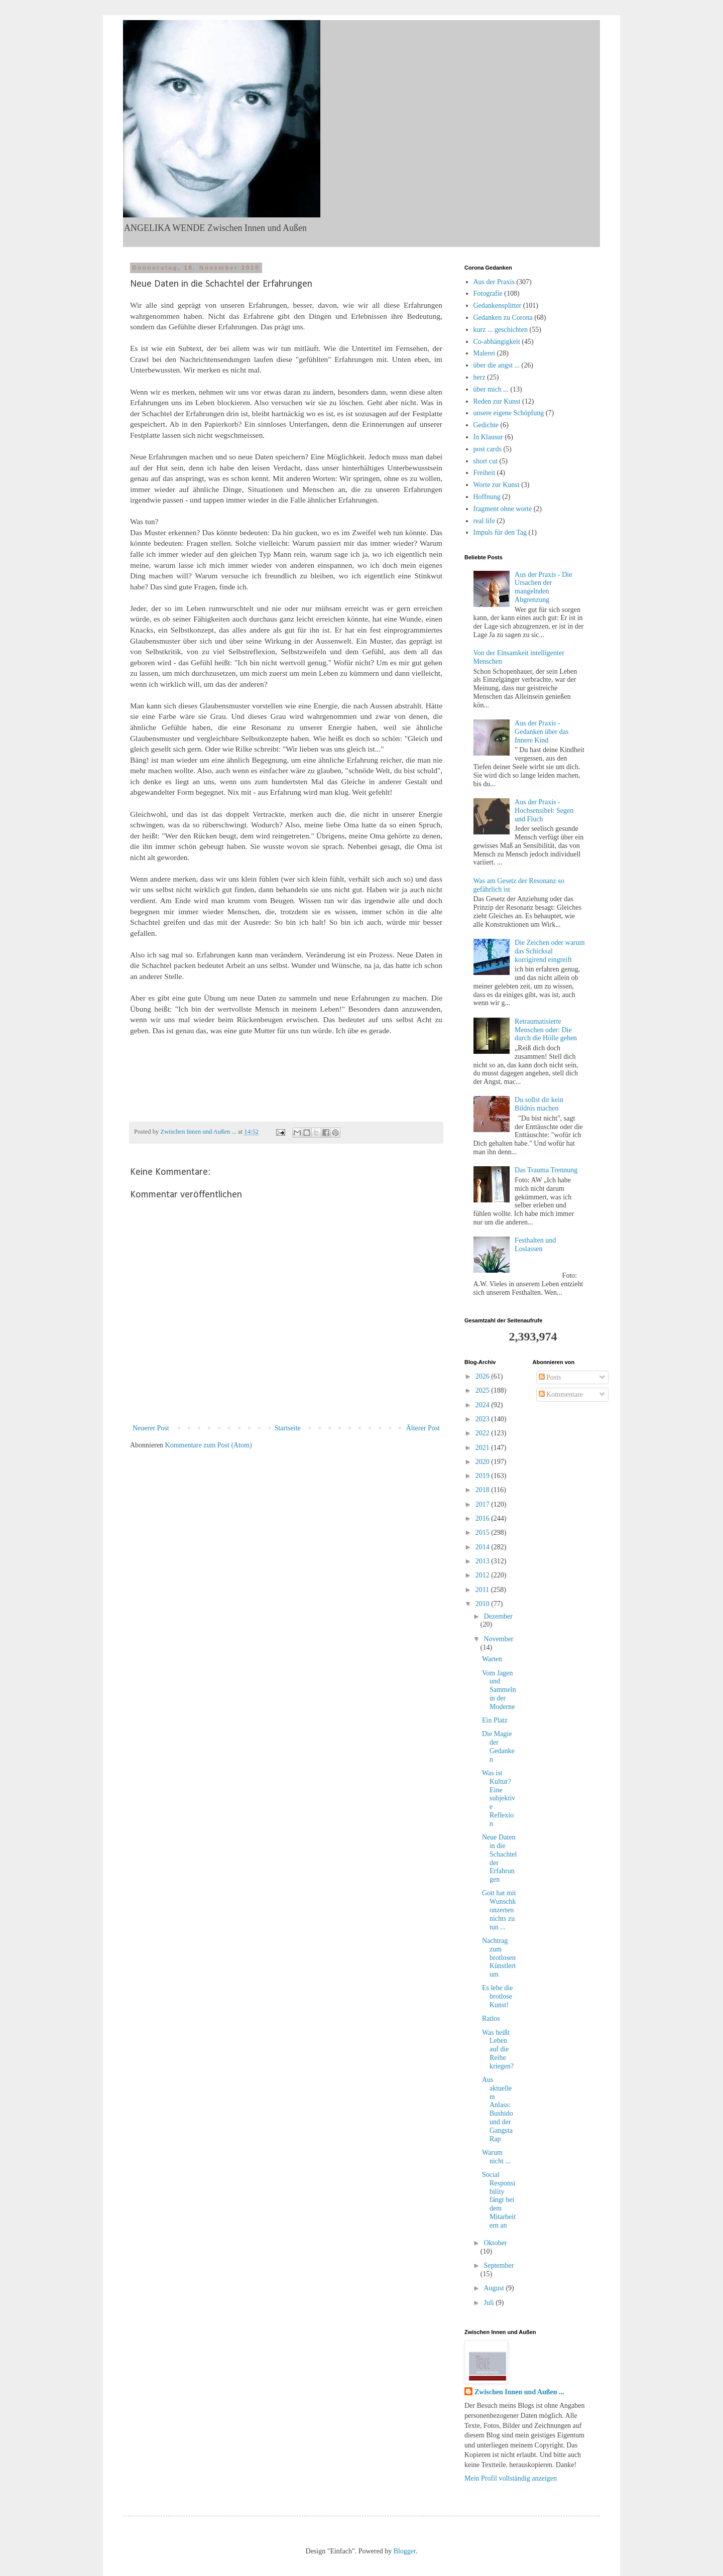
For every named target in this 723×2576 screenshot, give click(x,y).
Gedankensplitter (497, 305)
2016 (483, 1518)
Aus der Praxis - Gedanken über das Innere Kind (541, 731)
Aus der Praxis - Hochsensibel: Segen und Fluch (544, 810)
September (499, 2265)
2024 (483, 1405)
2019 (483, 1476)
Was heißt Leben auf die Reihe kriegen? (498, 2049)
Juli (490, 2302)
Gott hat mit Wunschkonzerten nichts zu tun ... (499, 1909)
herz (479, 377)
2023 (483, 1419)
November (498, 1639)
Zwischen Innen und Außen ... (519, 2392)
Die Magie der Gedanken (498, 1746)
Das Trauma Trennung (546, 1170)
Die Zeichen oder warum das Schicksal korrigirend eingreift (550, 951)
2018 (483, 1490)
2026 (483, 1376)
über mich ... (491, 389)
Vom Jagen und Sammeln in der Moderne (499, 1689)
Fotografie (488, 293)
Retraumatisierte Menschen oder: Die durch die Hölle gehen (546, 1030)
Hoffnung (487, 497)
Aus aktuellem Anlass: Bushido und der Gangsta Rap (497, 2109)
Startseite (288, 1428)
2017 (483, 1504)
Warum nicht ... (496, 2157)
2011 (483, 1589)
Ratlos (491, 2018)
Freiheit (484, 472)
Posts (550, 1377)
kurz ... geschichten (500, 329)
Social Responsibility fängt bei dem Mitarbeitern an (499, 2200)
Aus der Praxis (494, 282)
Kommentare (561, 1394)
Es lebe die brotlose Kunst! (497, 1996)
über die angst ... (496, 365)
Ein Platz (495, 1720)
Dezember (498, 1616)
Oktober (495, 2243)
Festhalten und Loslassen (535, 1245)
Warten (492, 1659)
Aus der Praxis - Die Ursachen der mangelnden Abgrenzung (543, 587)
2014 (483, 1547)
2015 (483, 1532)
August (495, 2288)
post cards (487, 449)
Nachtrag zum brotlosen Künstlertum (499, 1957)
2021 (483, 1447)
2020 (483, 1461)
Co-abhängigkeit (496, 341)
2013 (483, 1561)
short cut (485, 461)
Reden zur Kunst (497, 401)
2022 (483, 1433)
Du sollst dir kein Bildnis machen (539, 1104)
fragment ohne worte (502, 509)
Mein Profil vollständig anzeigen (510, 2478)
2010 (483, 1604)
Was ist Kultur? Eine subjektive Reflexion (498, 1798)
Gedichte (486, 425)
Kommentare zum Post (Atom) (208, 1445)
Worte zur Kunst (496, 484)
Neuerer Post (151, 1428)
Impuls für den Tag (500, 532)
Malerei (484, 353)
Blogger (405, 2551)
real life (484, 521)
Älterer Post (423, 1428)
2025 (483, 1390)
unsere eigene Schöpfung (508, 413)
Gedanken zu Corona (503, 317)
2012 (483, 1575)
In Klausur (488, 437)
